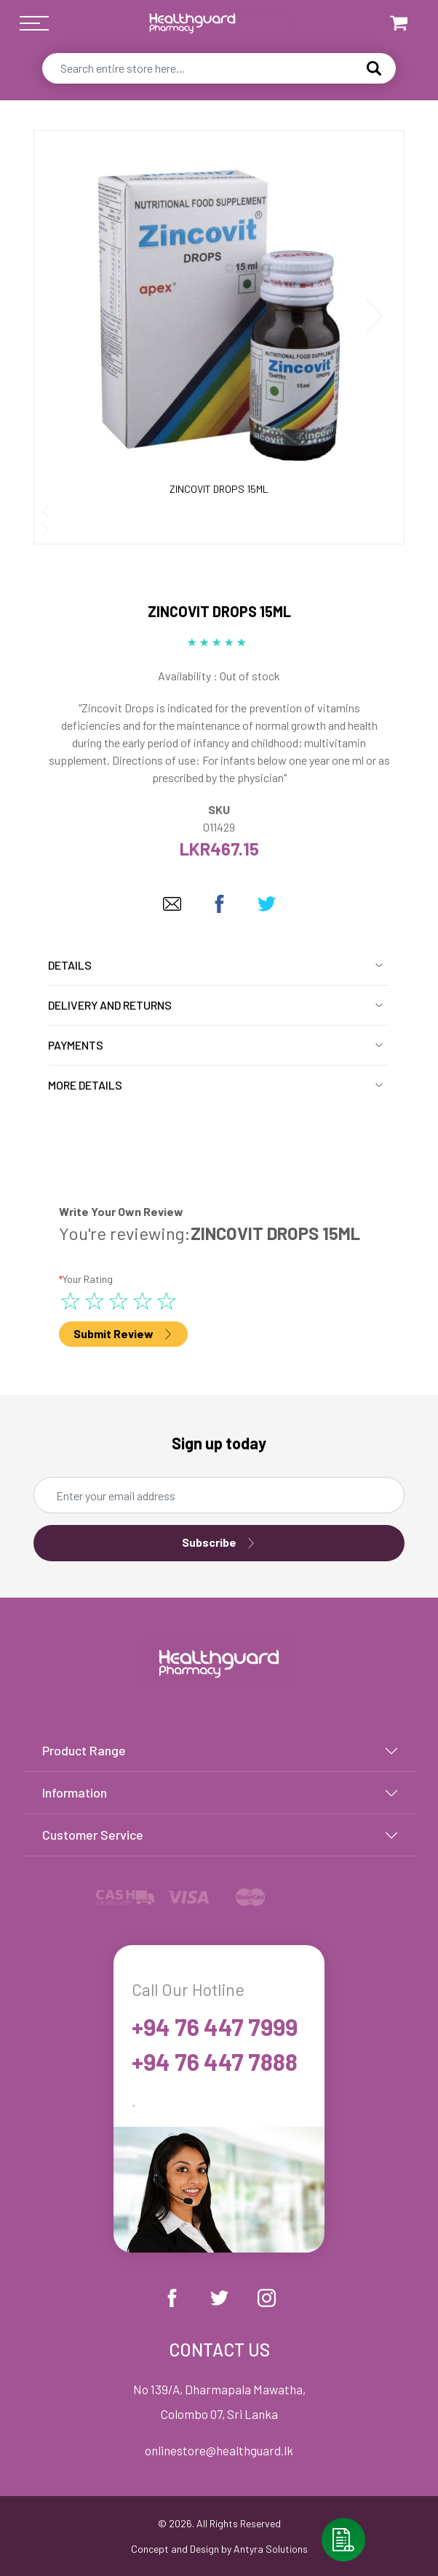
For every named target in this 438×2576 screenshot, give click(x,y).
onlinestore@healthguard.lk (219, 2450)
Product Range (84, 1750)
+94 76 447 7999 (215, 2026)
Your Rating (86, 1279)
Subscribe (219, 1543)
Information (74, 1792)
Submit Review (123, 1334)
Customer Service (92, 1835)
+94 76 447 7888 (215, 2061)
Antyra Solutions (271, 2549)
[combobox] (219, 68)
